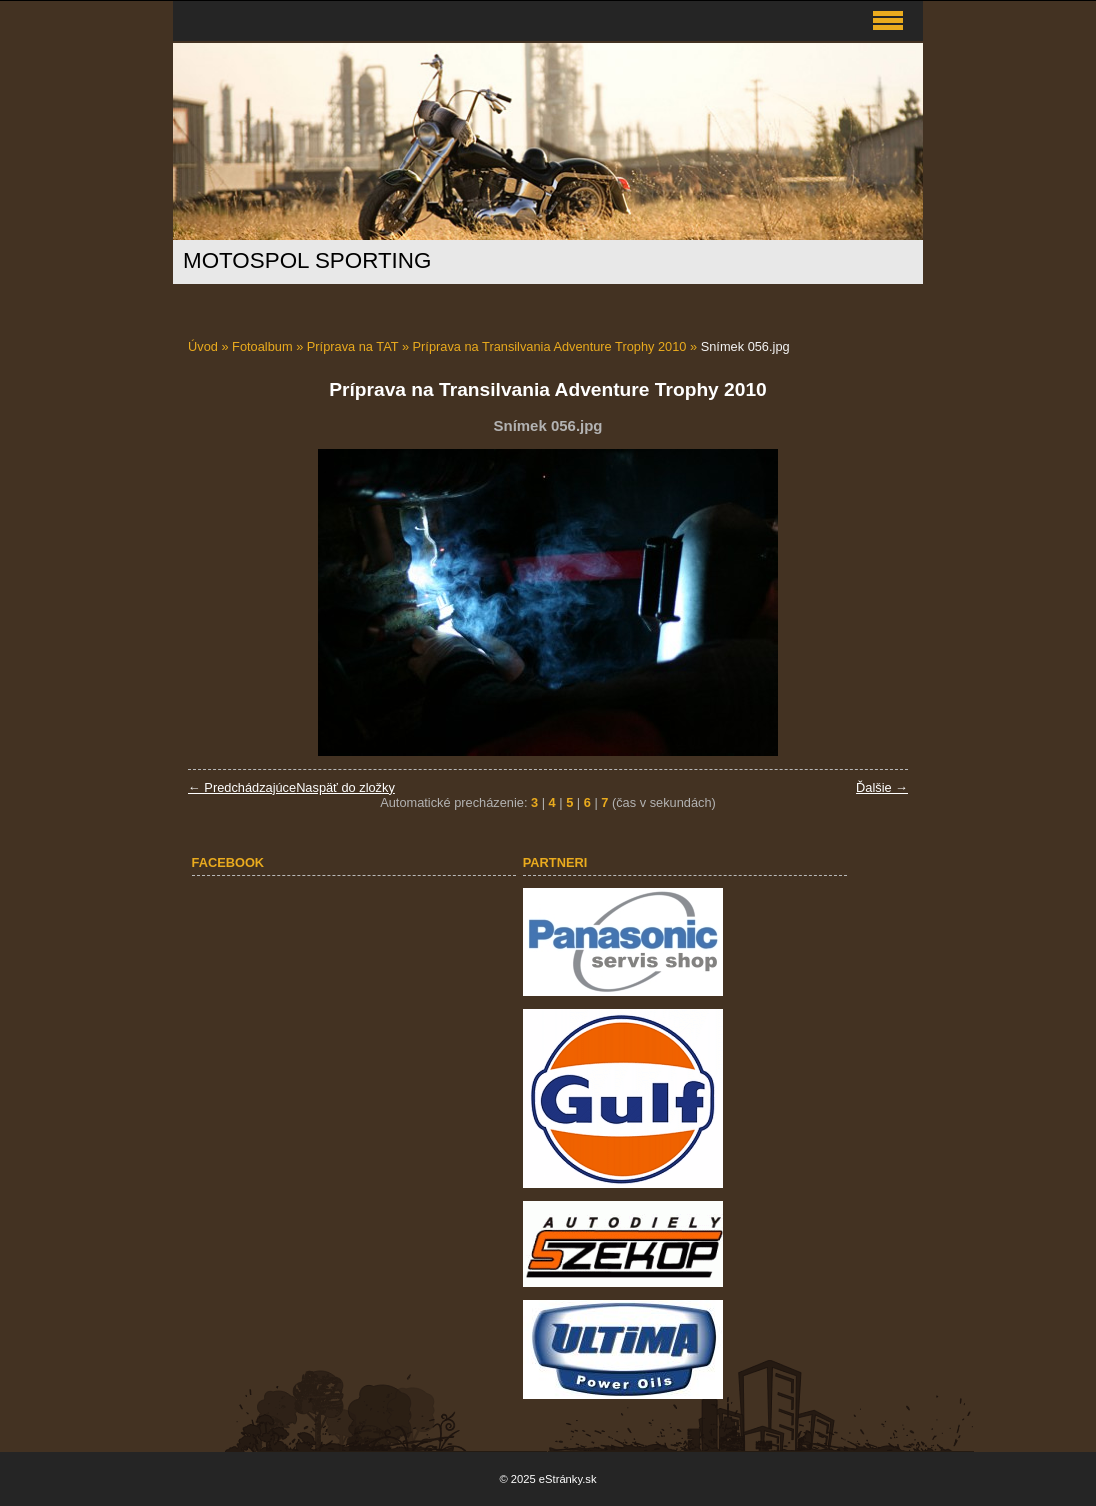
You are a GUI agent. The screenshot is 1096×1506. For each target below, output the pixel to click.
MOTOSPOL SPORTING (307, 260)
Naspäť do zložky (345, 787)
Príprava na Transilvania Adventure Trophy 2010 (550, 346)
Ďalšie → (882, 787)
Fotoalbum (262, 346)
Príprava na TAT (353, 346)
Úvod (203, 346)
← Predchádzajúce (242, 787)
